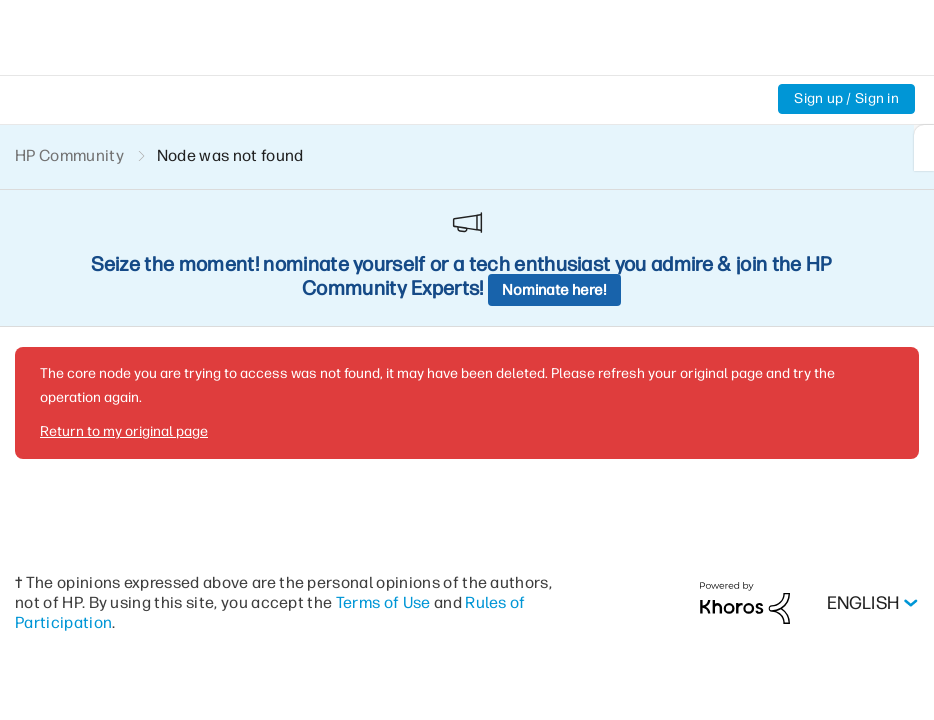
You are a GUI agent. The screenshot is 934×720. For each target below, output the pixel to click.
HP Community (69, 155)
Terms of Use (383, 602)
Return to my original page (124, 431)
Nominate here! (554, 290)
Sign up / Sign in (846, 98)
